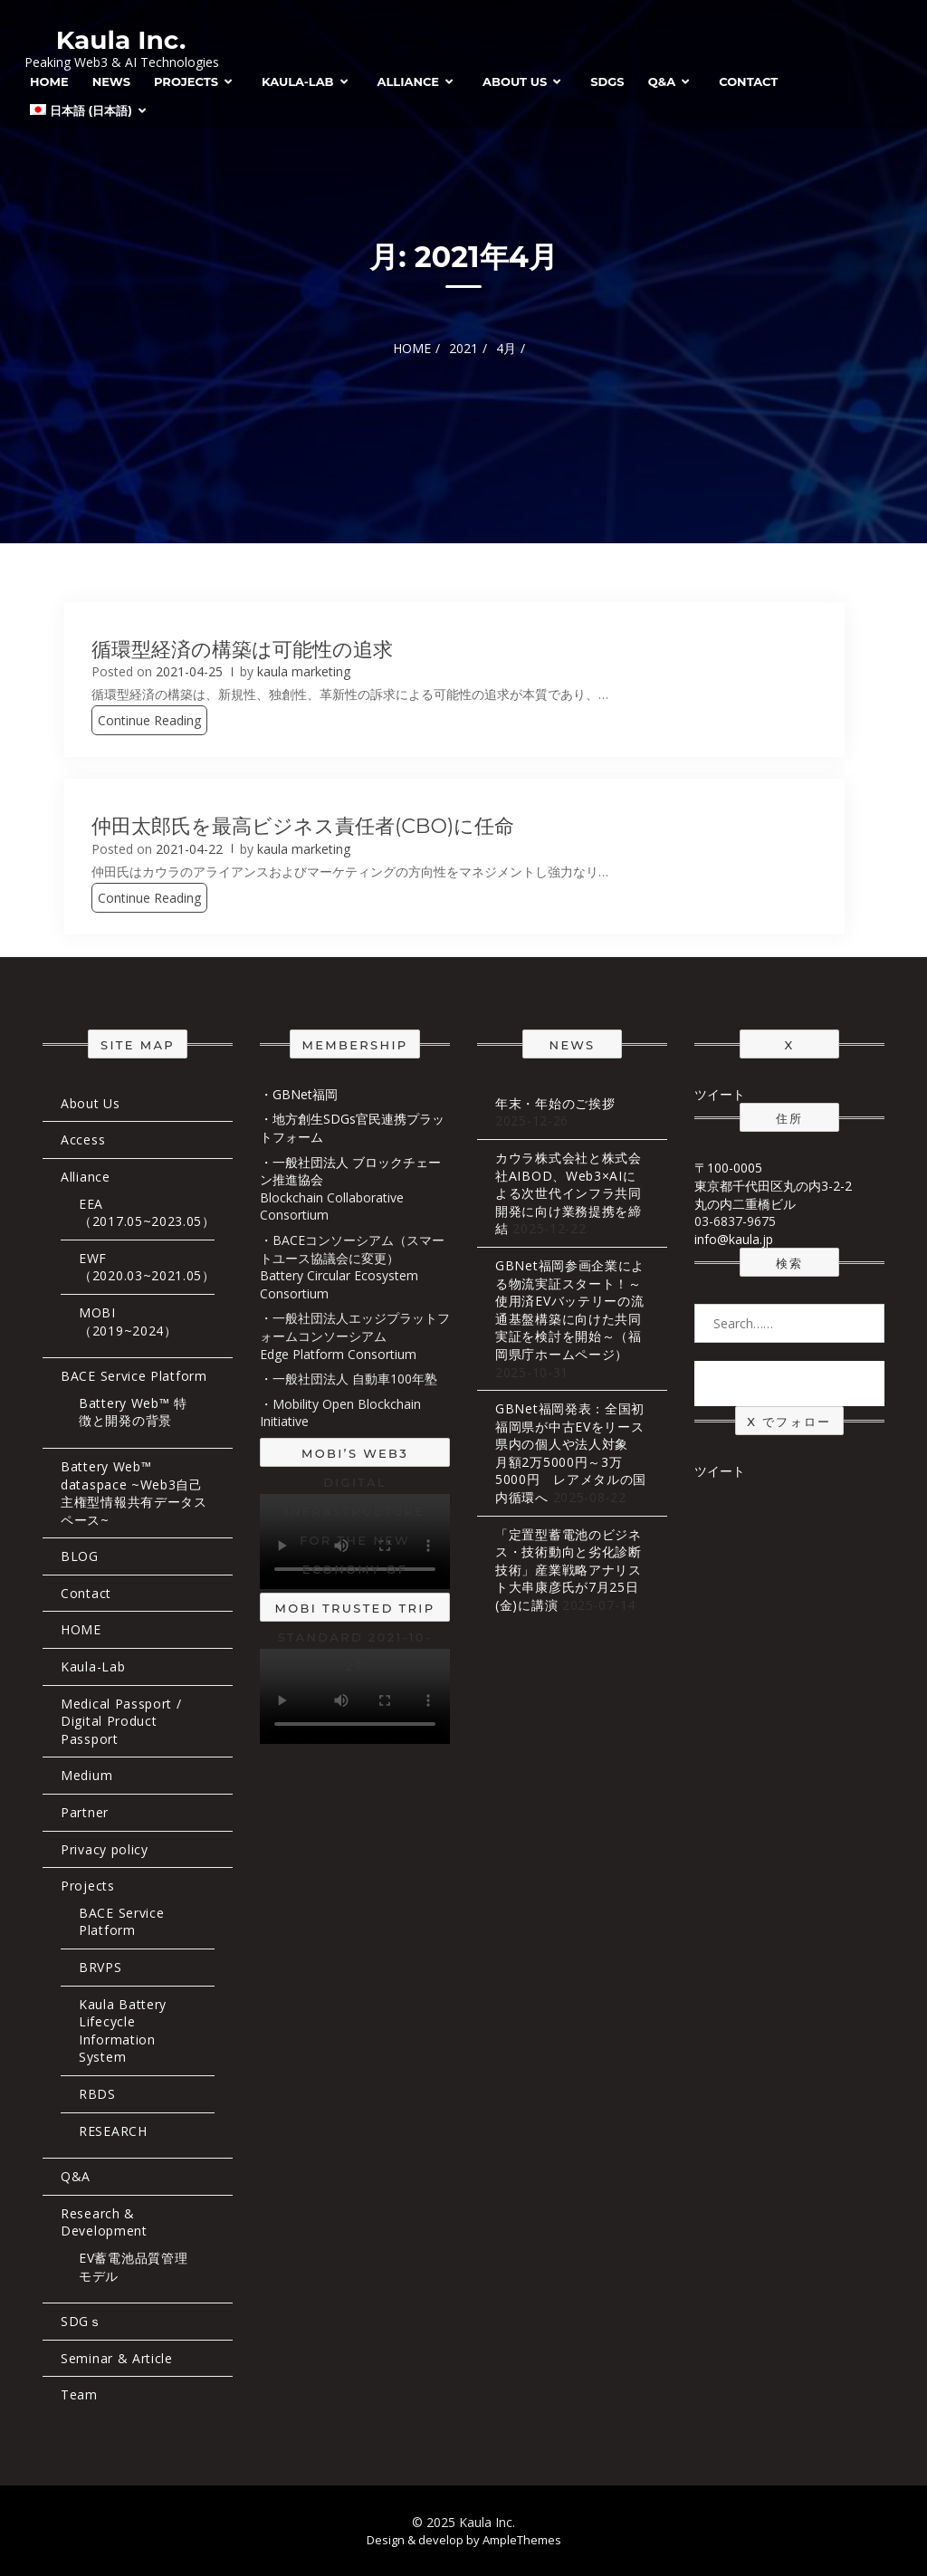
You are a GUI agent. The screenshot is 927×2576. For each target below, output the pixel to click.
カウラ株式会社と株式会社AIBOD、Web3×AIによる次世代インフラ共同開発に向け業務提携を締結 (568, 1193)
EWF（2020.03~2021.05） (147, 1267)
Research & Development (104, 2222)
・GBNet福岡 (299, 1094)
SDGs (607, 81)
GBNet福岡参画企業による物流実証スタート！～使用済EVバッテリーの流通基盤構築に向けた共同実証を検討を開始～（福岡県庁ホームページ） (570, 1310)
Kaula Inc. (121, 39)
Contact (748, 81)
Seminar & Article (117, 2358)
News (111, 81)
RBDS (97, 2093)
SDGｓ (81, 2321)
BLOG (80, 1556)
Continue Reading (149, 720)
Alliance (408, 81)
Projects (186, 81)
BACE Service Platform (134, 1375)
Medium (86, 1775)
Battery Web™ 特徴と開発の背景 (133, 1412)
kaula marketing (303, 671)
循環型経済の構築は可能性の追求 (242, 649)
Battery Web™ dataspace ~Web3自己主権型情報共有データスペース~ (134, 1493)
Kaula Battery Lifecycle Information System (123, 2031)
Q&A (661, 81)
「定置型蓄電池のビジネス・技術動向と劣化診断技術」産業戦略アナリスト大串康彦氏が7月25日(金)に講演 (568, 1570)
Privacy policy (104, 1849)
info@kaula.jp (733, 1239)
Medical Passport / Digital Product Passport (121, 1721)
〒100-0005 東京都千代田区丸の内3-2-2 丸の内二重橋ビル (773, 1185)
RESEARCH (113, 2131)
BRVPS (100, 1967)
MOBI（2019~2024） (128, 1321)
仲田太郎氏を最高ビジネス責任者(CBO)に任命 (302, 826)
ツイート (719, 1094)
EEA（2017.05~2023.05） (147, 1213)
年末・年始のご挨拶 (555, 1103)
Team (79, 2394)
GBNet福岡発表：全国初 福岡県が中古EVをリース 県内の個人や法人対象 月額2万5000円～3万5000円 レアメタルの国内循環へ (576, 1453)
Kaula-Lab (298, 81)
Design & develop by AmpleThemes (464, 2540)
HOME (49, 81)
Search (789, 1382)
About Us (515, 81)
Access (83, 1139)
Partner (85, 1812)
